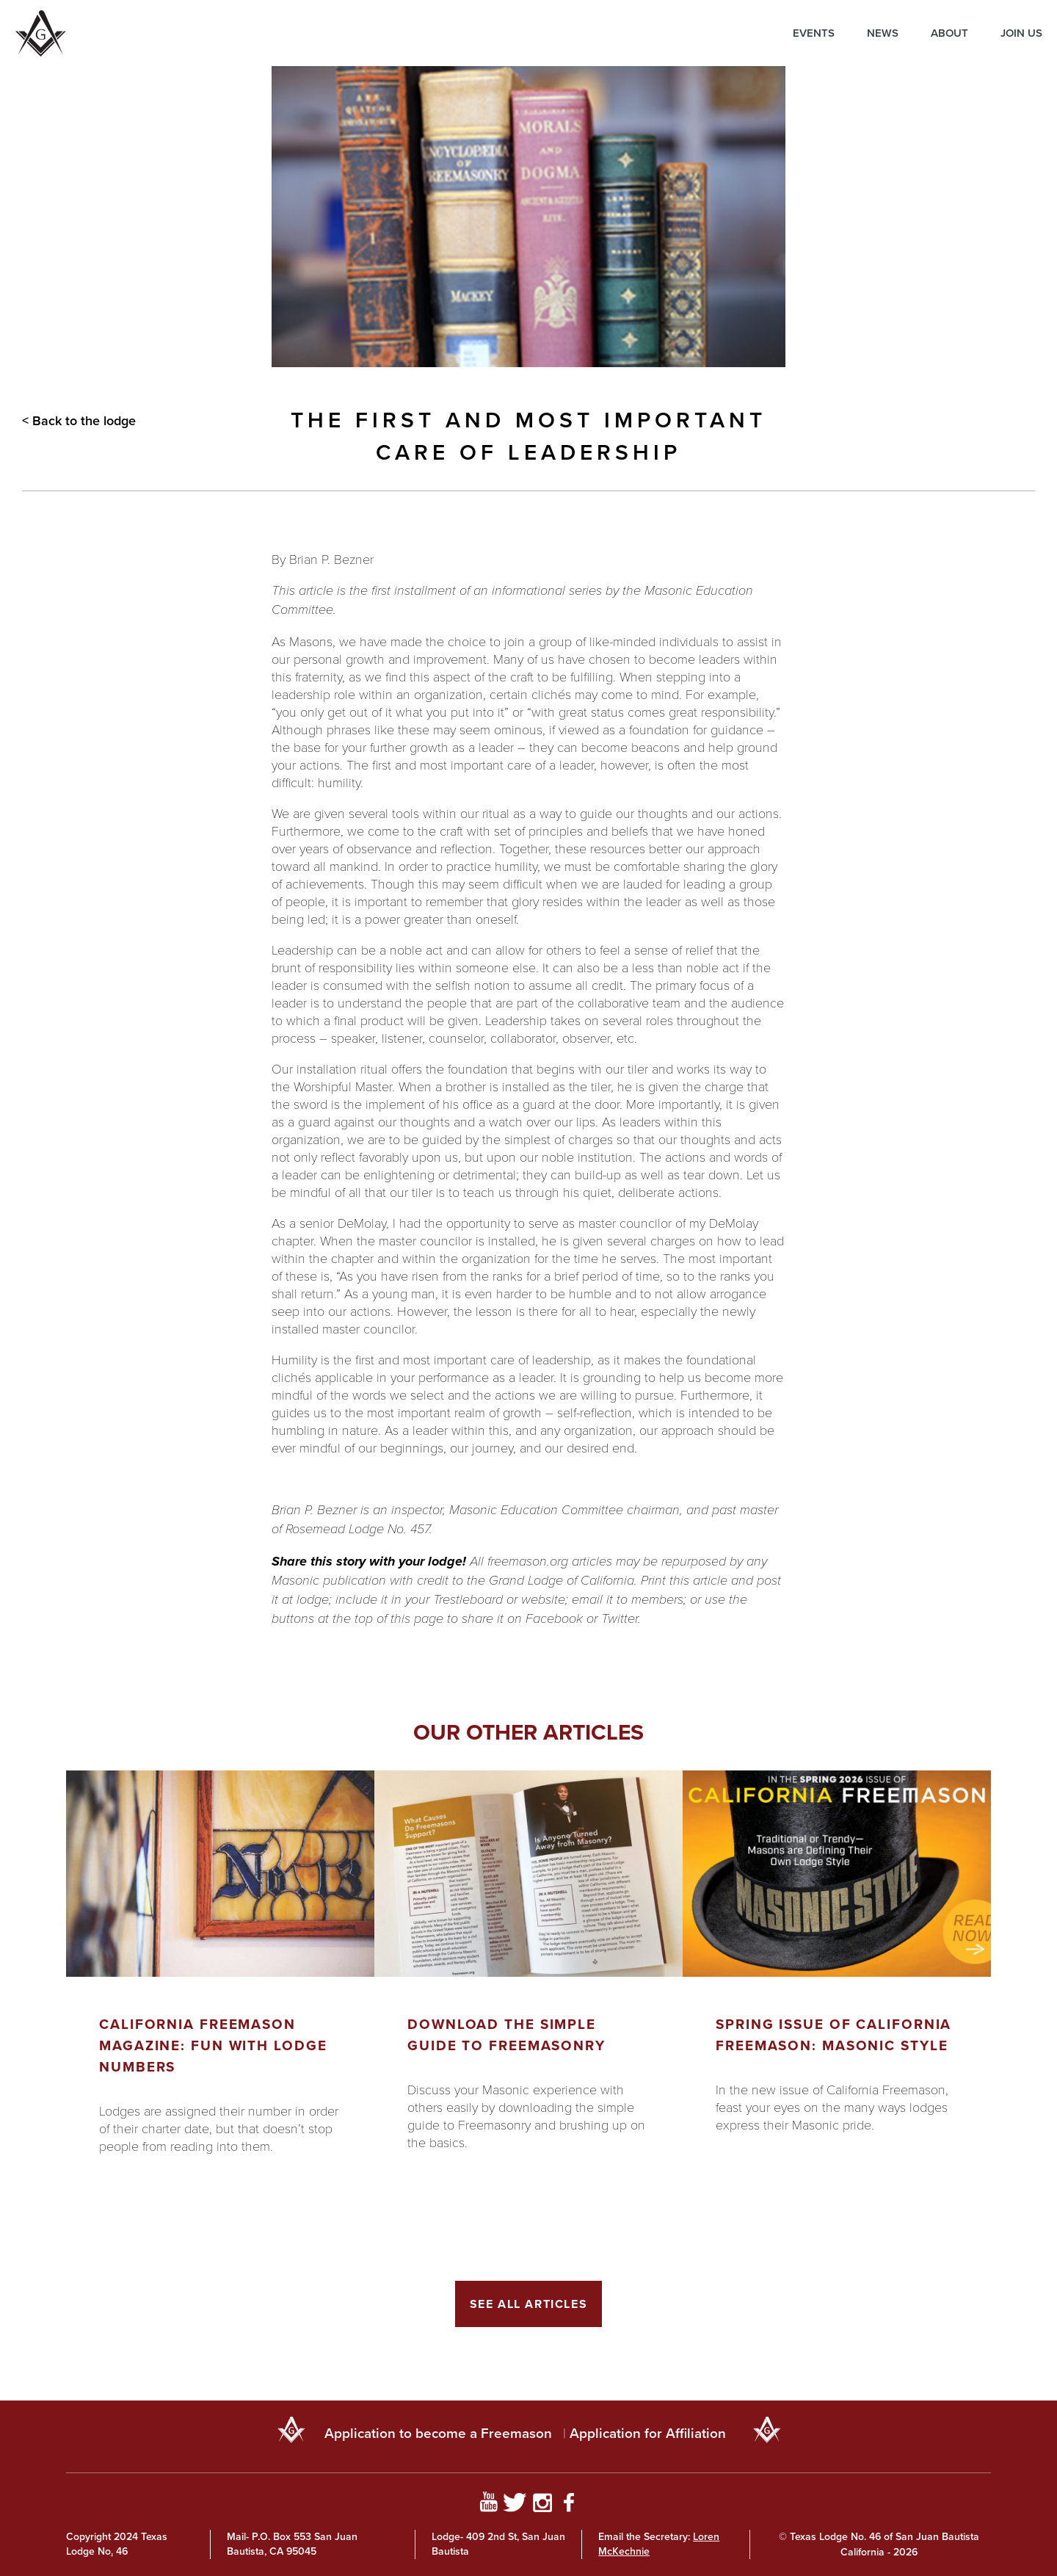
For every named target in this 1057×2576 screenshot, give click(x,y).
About (949, 33)
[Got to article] (220, 1873)
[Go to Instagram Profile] (542, 2505)
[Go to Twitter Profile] (514, 2505)
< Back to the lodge (79, 420)
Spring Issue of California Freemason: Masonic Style (833, 2035)
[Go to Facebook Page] (569, 2505)
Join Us (1021, 33)
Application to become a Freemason (438, 2433)
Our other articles (528, 1732)
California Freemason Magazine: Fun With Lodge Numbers (213, 2045)
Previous (33, 2047)
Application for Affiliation (648, 2433)
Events (814, 33)
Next (1024, 2047)
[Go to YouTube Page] (488, 2505)
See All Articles (529, 2303)
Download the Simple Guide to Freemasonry (506, 2035)
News (882, 33)
